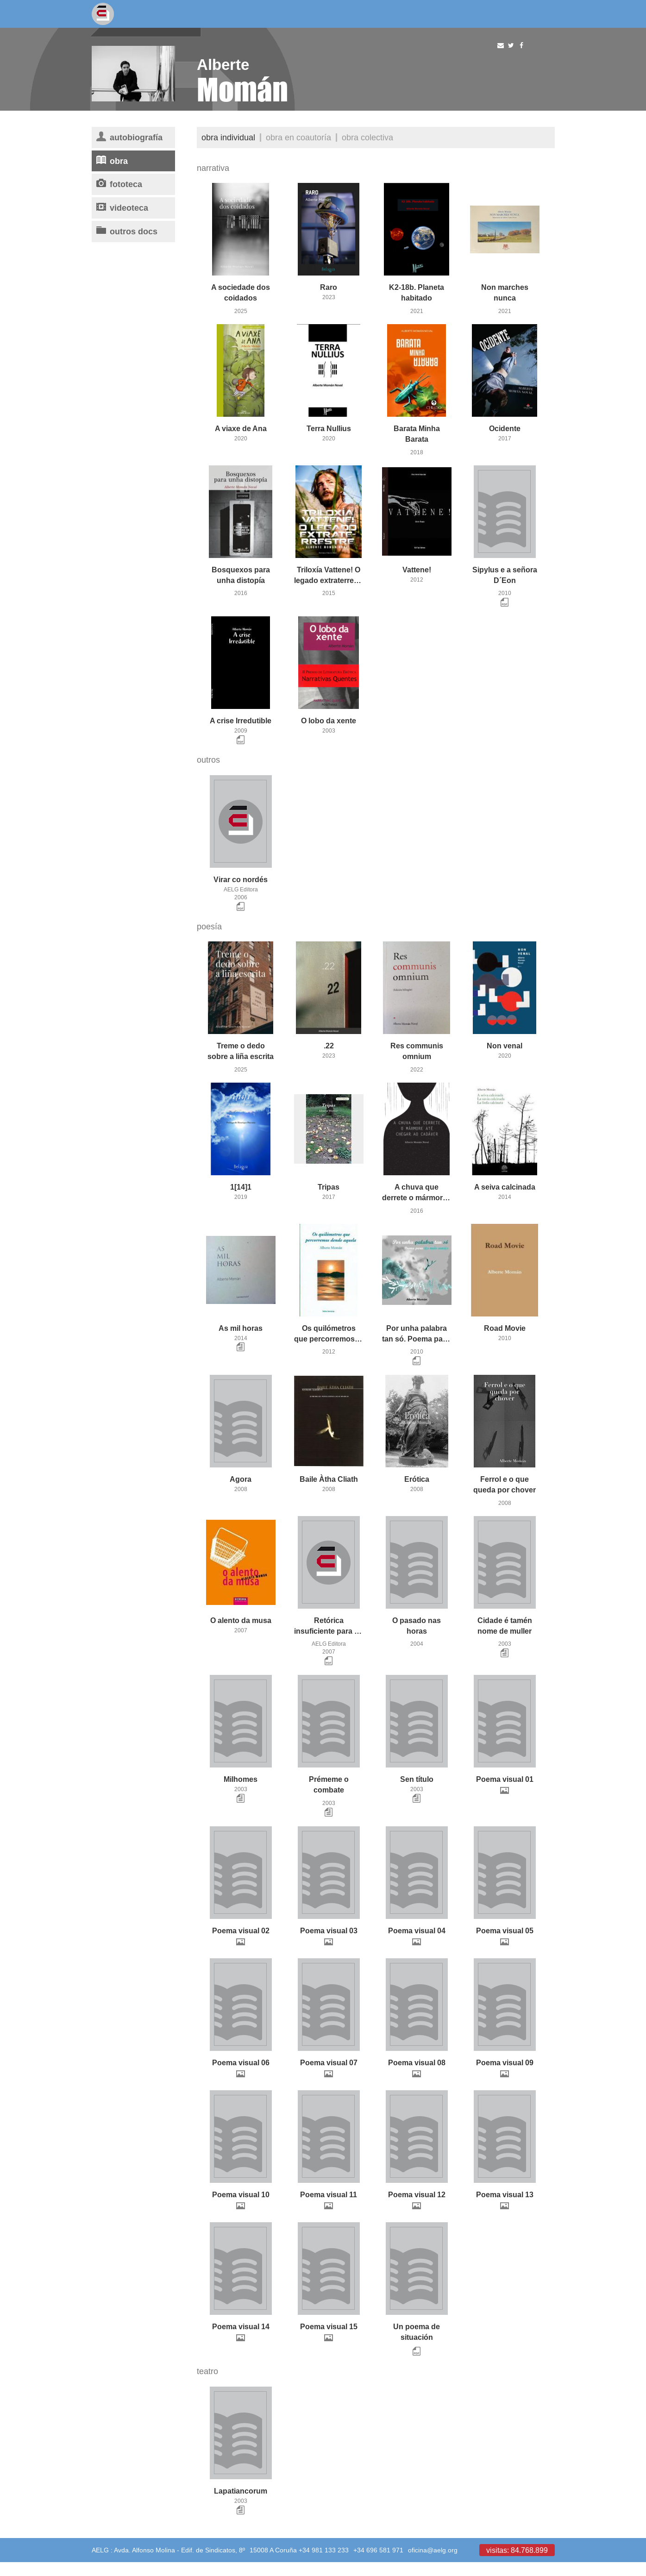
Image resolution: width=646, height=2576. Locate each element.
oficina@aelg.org (433, 2550)
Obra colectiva (367, 137)
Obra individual (228, 137)
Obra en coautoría (298, 137)
